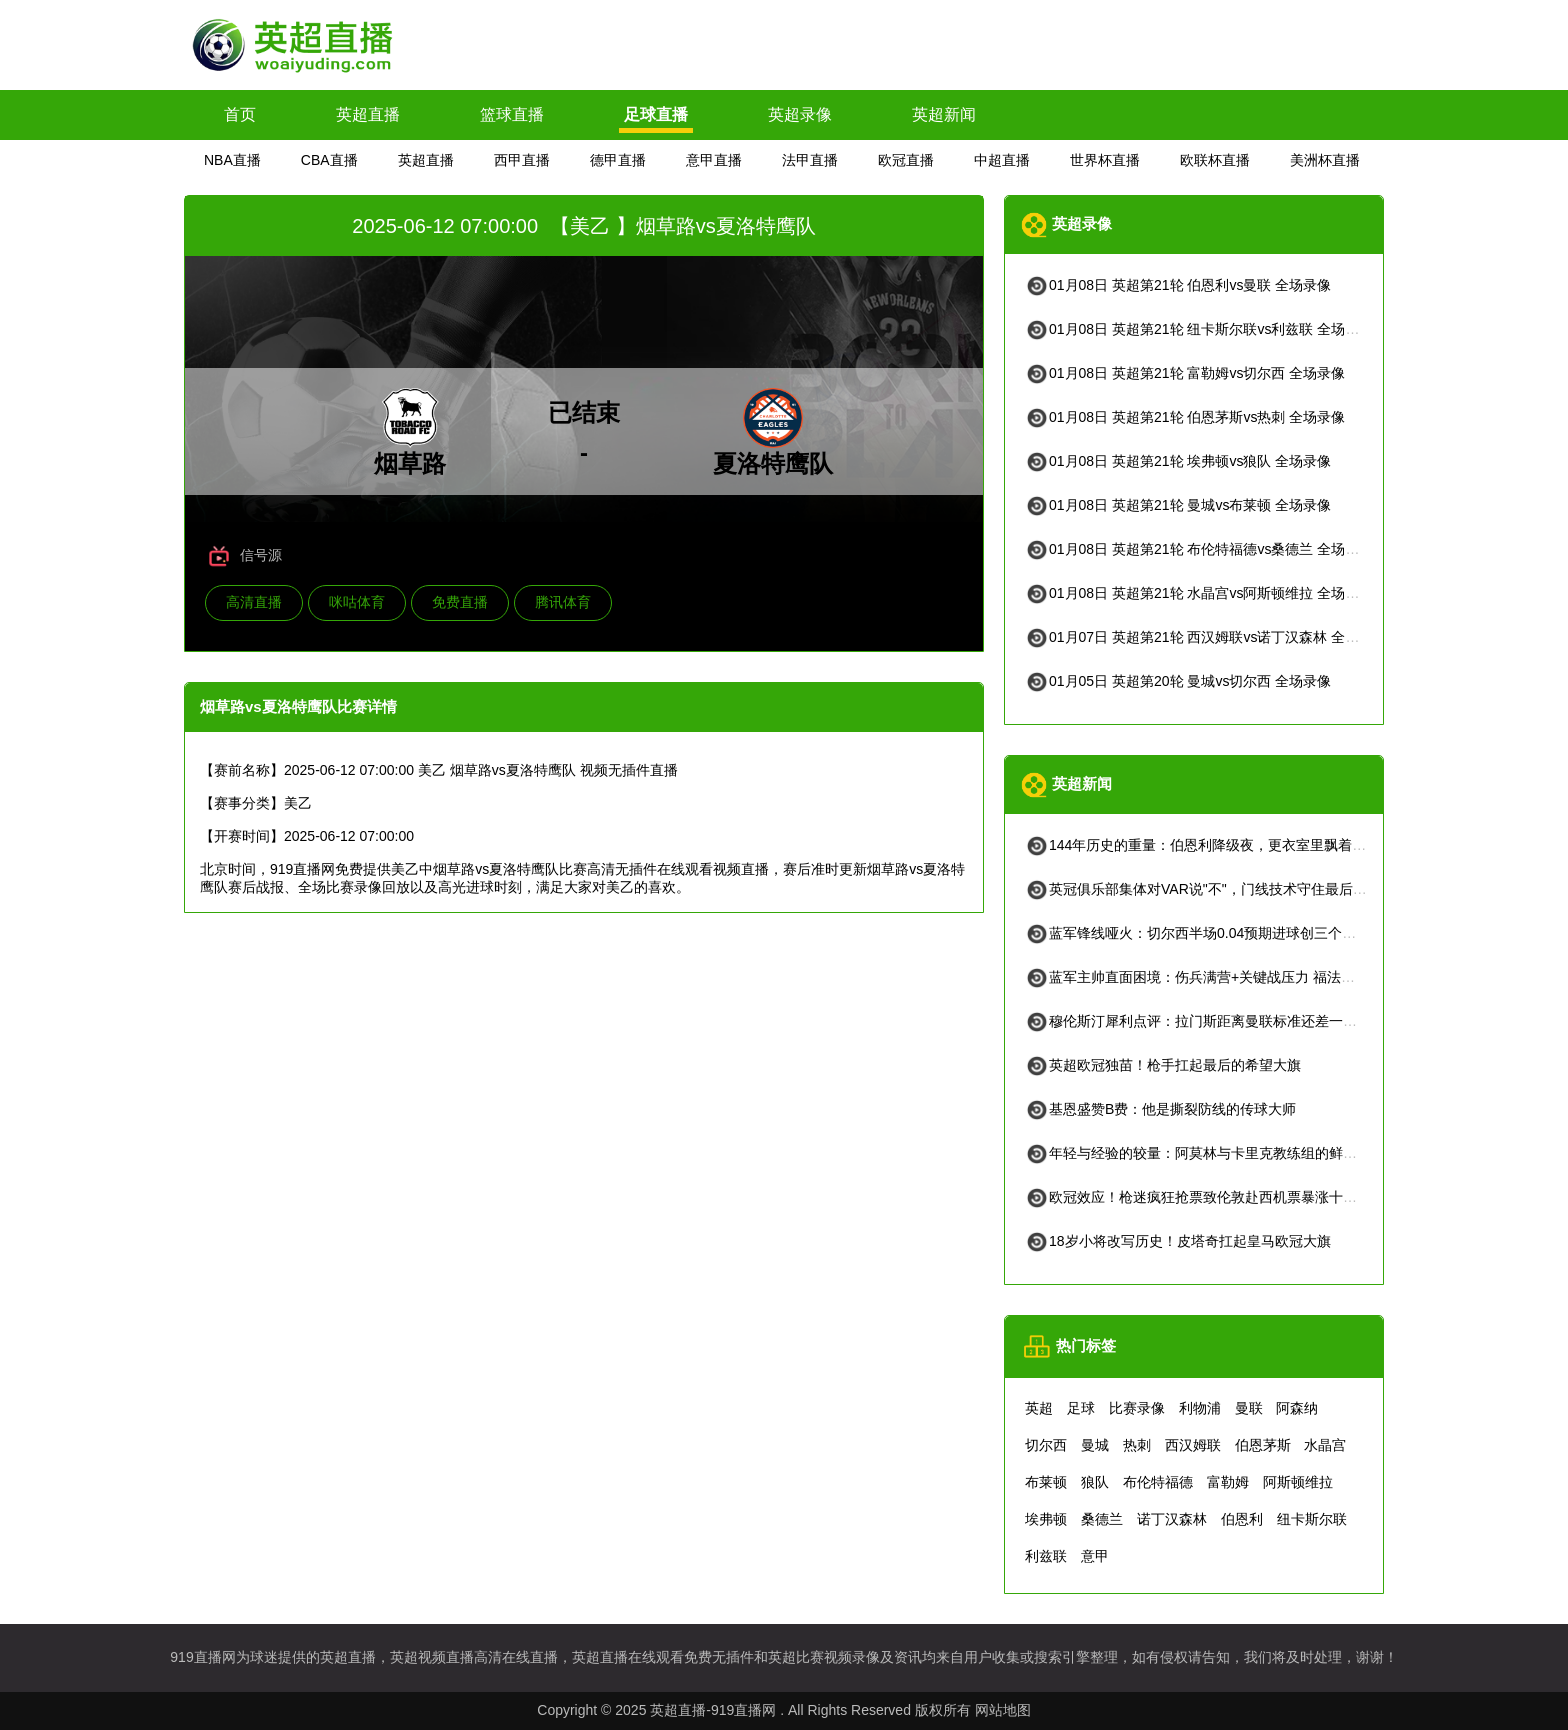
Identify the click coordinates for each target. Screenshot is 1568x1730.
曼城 (1095, 1445)
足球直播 (656, 114)
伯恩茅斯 (1263, 1445)
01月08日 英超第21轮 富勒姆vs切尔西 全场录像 (1185, 373)
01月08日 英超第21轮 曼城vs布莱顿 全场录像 (1178, 505)
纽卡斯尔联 (1312, 1519)
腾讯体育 (563, 602)
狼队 (1095, 1482)
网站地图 (1003, 1710)
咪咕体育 (357, 602)
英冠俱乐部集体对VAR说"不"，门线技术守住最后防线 (1203, 889)
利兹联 (1046, 1556)
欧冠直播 (906, 160)
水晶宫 (1325, 1445)
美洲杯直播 (1325, 160)
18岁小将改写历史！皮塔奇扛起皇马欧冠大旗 (1178, 1241)
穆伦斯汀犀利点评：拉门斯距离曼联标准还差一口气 (1198, 1021)
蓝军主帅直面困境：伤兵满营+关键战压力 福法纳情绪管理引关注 (1239, 977)
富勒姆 (1228, 1482)
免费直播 (460, 602)
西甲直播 (522, 160)
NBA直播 (232, 160)
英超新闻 (944, 114)
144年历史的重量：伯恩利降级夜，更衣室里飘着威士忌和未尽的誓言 (1251, 845)
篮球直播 (512, 114)
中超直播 (1002, 160)
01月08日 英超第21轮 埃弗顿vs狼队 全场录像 (1178, 461)
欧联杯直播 (1215, 160)
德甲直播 (618, 160)
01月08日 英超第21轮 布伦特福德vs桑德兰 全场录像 (1199, 549)
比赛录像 (1137, 1408)
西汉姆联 (1193, 1445)
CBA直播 (329, 160)
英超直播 (368, 114)
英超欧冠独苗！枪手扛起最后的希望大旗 (1163, 1065)
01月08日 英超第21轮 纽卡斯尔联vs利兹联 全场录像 (1199, 329)
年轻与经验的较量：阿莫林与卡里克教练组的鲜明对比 (1205, 1153)
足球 (1081, 1408)
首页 (240, 114)
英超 (1039, 1408)
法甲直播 (810, 160)
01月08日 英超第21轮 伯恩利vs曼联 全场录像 (1178, 285)
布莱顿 (1046, 1482)
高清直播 (254, 602)
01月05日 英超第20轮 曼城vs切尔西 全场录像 (1178, 681)
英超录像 (800, 114)
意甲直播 (714, 160)
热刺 (1137, 1445)
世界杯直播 (1105, 160)
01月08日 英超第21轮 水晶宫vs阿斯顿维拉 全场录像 (1199, 593)
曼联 (1249, 1408)
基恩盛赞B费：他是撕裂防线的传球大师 (1160, 1109)
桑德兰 (1102, 1519)
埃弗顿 (1046, 1519)
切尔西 (1046, 1445)
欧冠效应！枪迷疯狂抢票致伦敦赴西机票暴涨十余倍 (1198, 1197)
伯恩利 (1242, 1519)
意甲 (1095, 1556)
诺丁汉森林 (1172, 1519)
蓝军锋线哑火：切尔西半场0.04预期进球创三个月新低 (1204, 933)
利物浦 (1200, 1408)
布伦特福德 (1158, 1482)
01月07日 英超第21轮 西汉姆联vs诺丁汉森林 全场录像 (1206, 637)
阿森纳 (1297, 1408)
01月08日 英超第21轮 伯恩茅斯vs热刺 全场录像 (1185, 417)
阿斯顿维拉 (1298, 1482)
